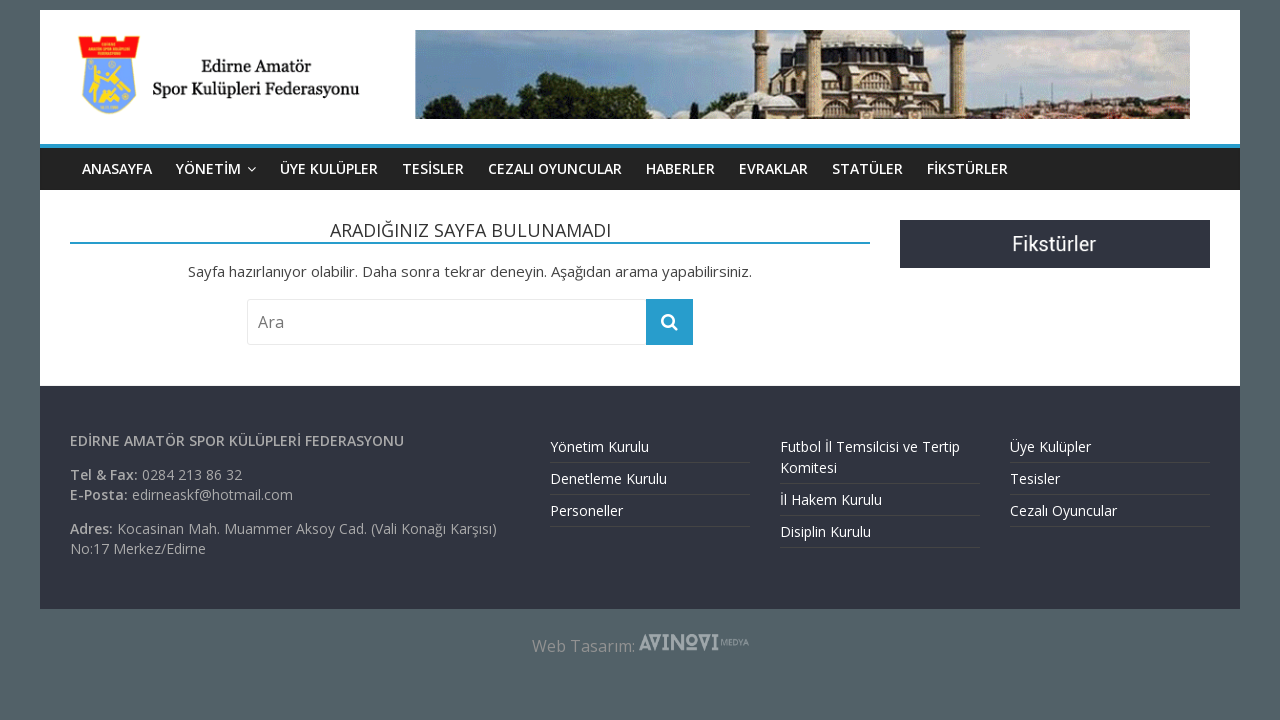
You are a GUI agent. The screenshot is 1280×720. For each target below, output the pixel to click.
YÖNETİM (208, 168)
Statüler (867, 168)
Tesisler (1035, 478)
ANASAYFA (117, 168)
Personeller (586, 510)
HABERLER (680, 168)
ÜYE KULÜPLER (329, 168)
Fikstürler (967, 168)
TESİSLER (433, 168)
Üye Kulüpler (1050, 446)
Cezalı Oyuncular (1063, 510)
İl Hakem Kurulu (831, 499)
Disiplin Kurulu (825, 531)
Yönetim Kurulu (599, 446)
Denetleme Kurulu (608, 478)
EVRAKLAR (773, 168)
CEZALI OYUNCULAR (555, 168)
